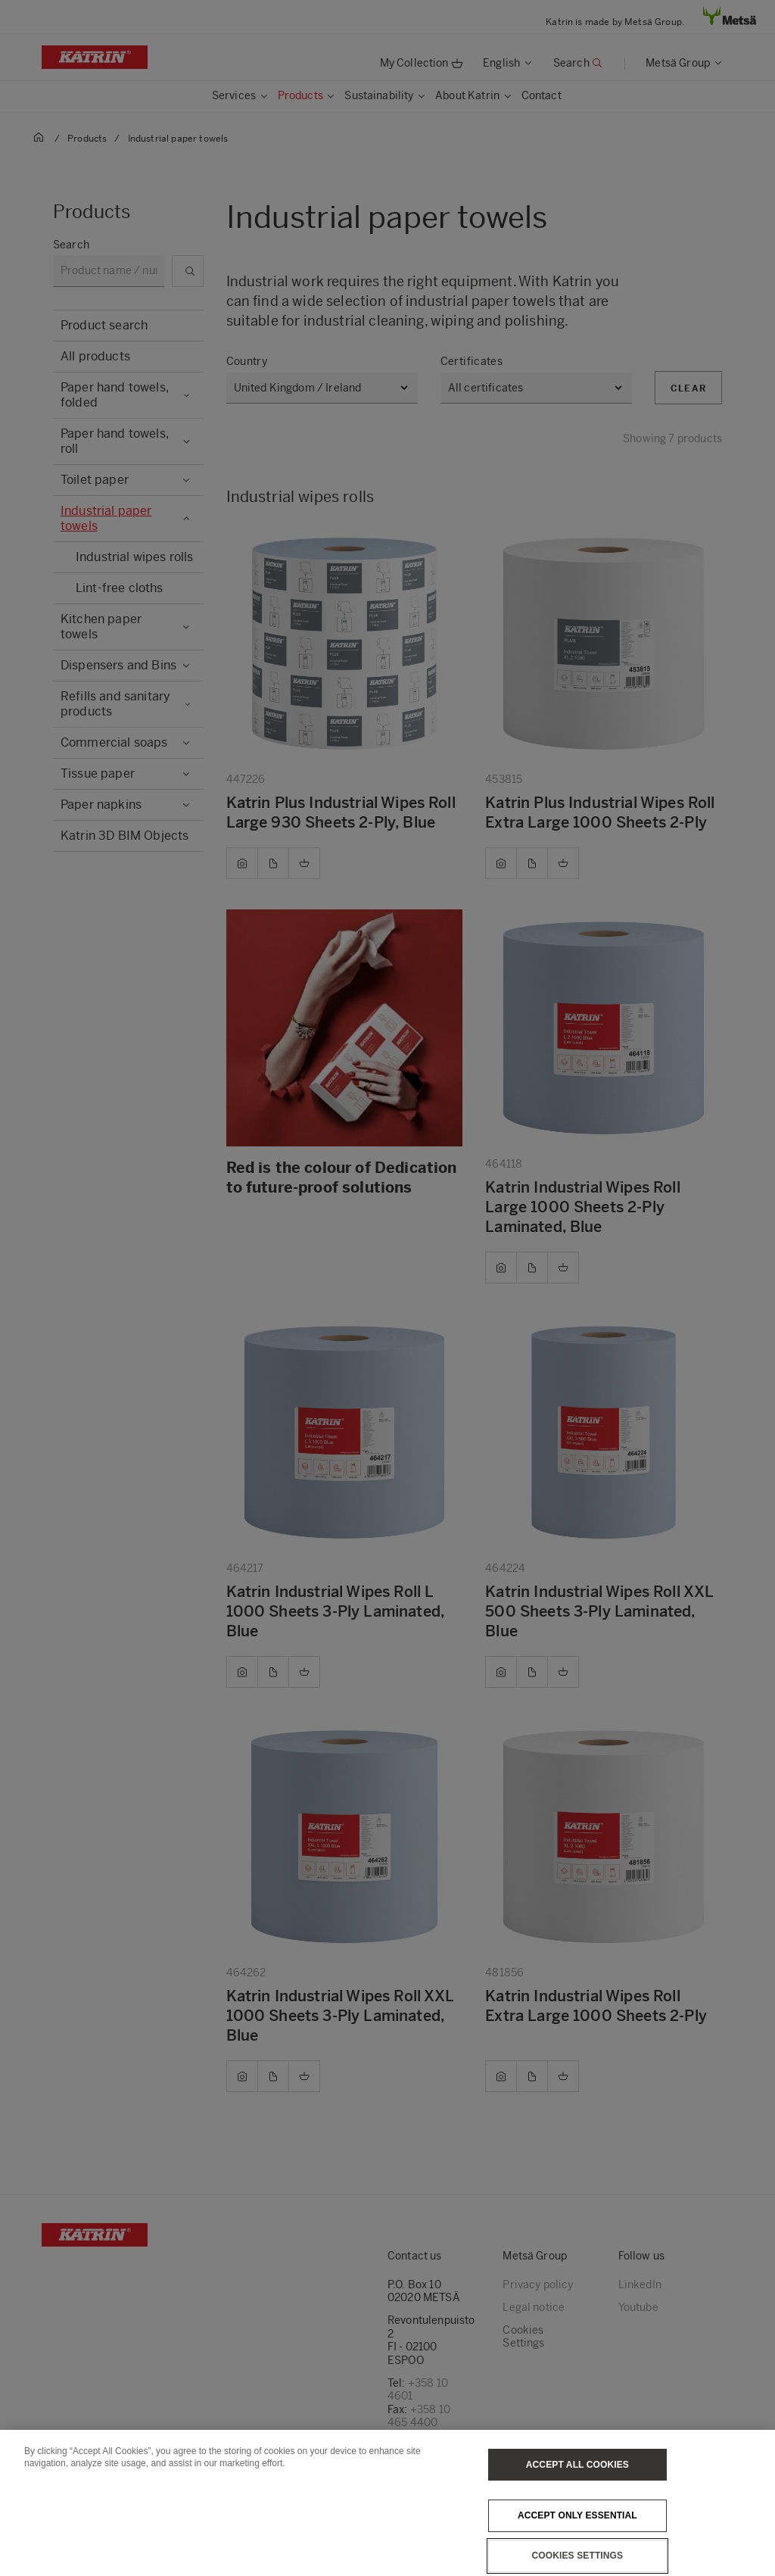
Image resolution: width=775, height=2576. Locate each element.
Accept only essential (577, 2534)
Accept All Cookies (577, 2483)
